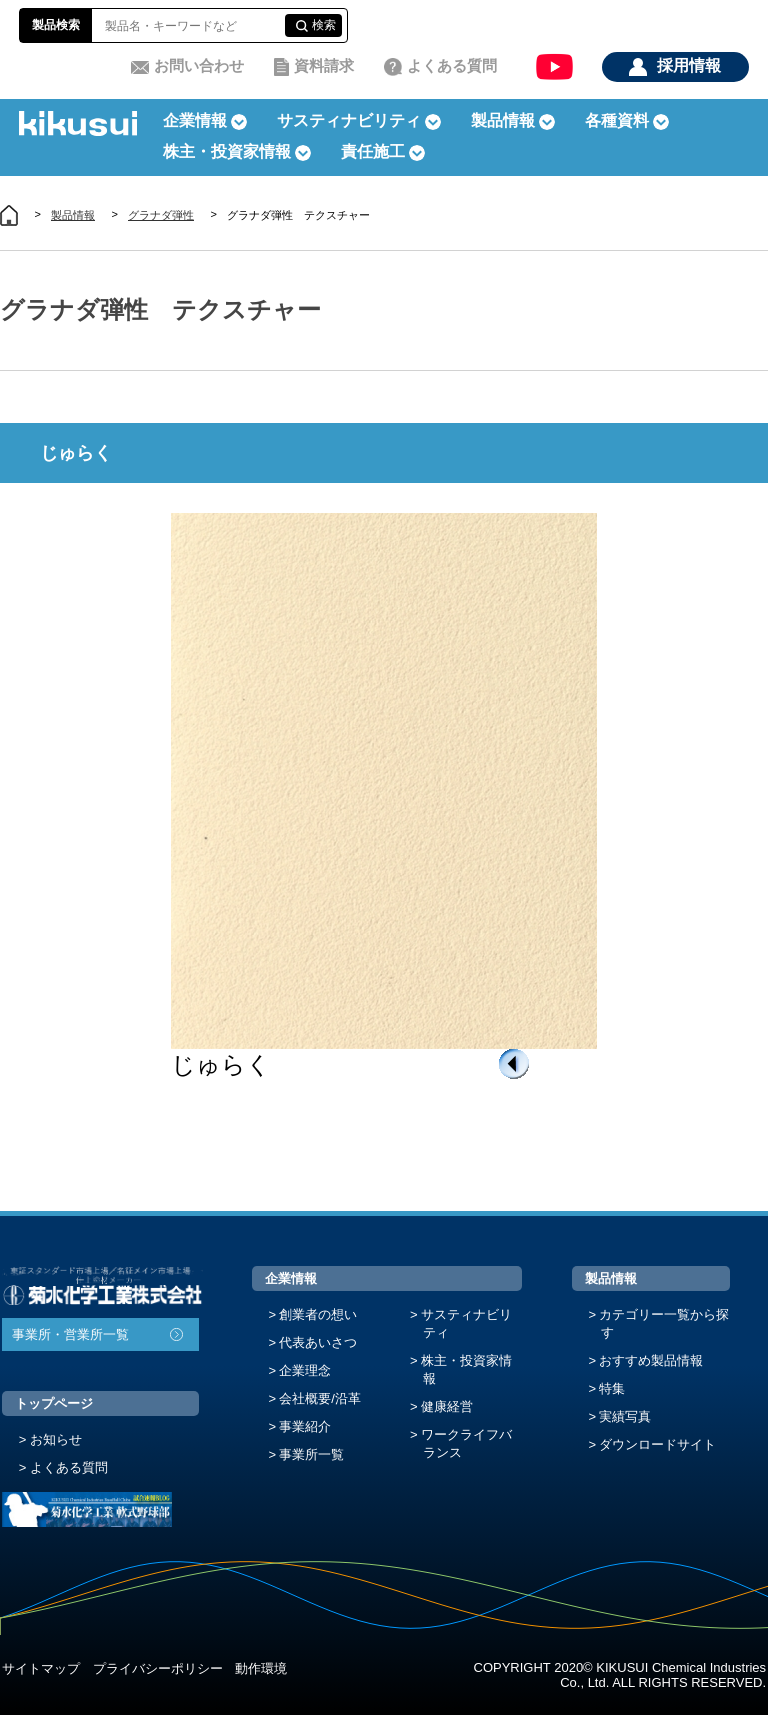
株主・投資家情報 (466, 1369)
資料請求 (324, 65)
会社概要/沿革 (320, 1398)
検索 (324, 25)
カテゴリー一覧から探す (664, 1323)
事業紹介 (305, 1426)
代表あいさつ (318, 1342)
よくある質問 (452, 65)
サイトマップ (41, 1668)
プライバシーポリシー (158, 1668)
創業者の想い (318, 1314)
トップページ (54, 1403)
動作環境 (261, 1668)
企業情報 (291, 1278)
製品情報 (73, 215)
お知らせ (56, 1439)
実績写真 (625, 1416)
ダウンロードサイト (657, 1444)
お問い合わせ (199, 65)
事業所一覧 (311, 1454)
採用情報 (689, 65)
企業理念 (305, 1370)
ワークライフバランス (466, 1443)
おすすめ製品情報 (651, 1360)
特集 (612, 1388)
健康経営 (447, 1406)
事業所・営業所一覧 (70, 1334)
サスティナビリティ (349, 120)
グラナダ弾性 (161, 215)
